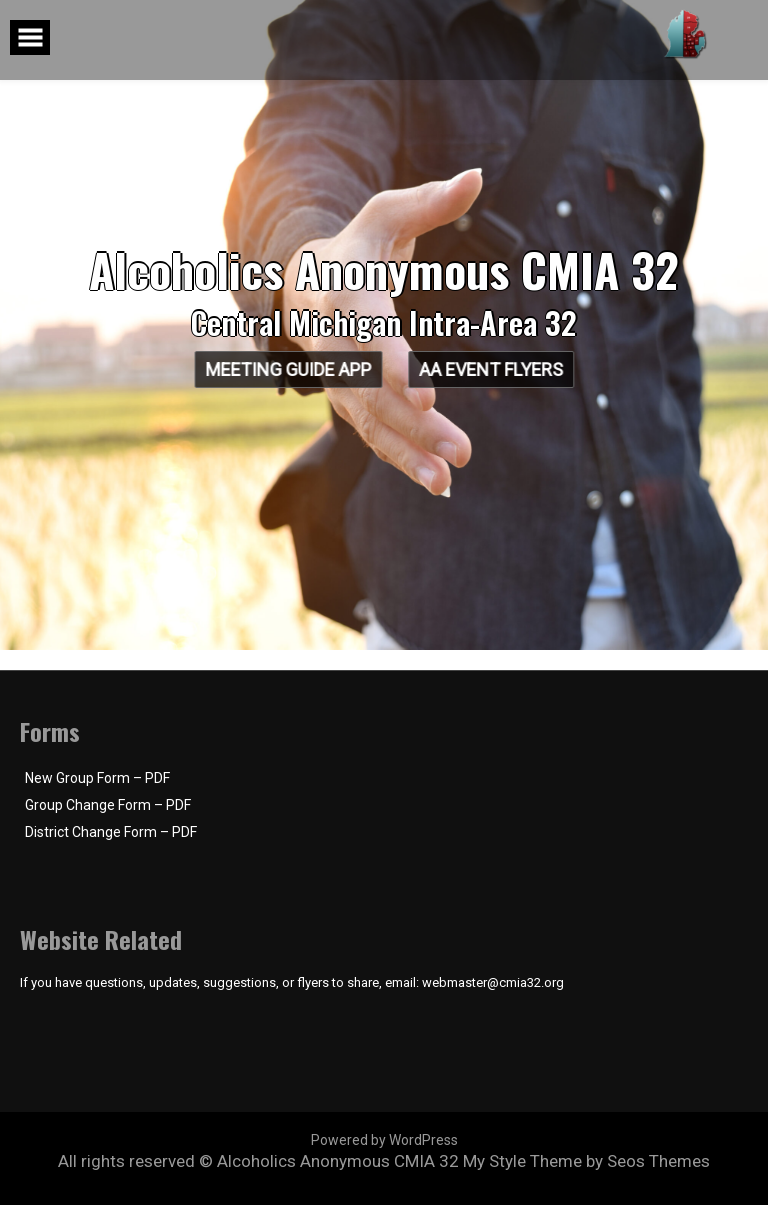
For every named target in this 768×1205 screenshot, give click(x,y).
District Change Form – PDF (111, 832)
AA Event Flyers (494, 369)
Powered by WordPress (384, 1140)
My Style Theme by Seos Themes (586, 1161)
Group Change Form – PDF (108, 805)
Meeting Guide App (285, 369)
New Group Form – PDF (97, 778)
